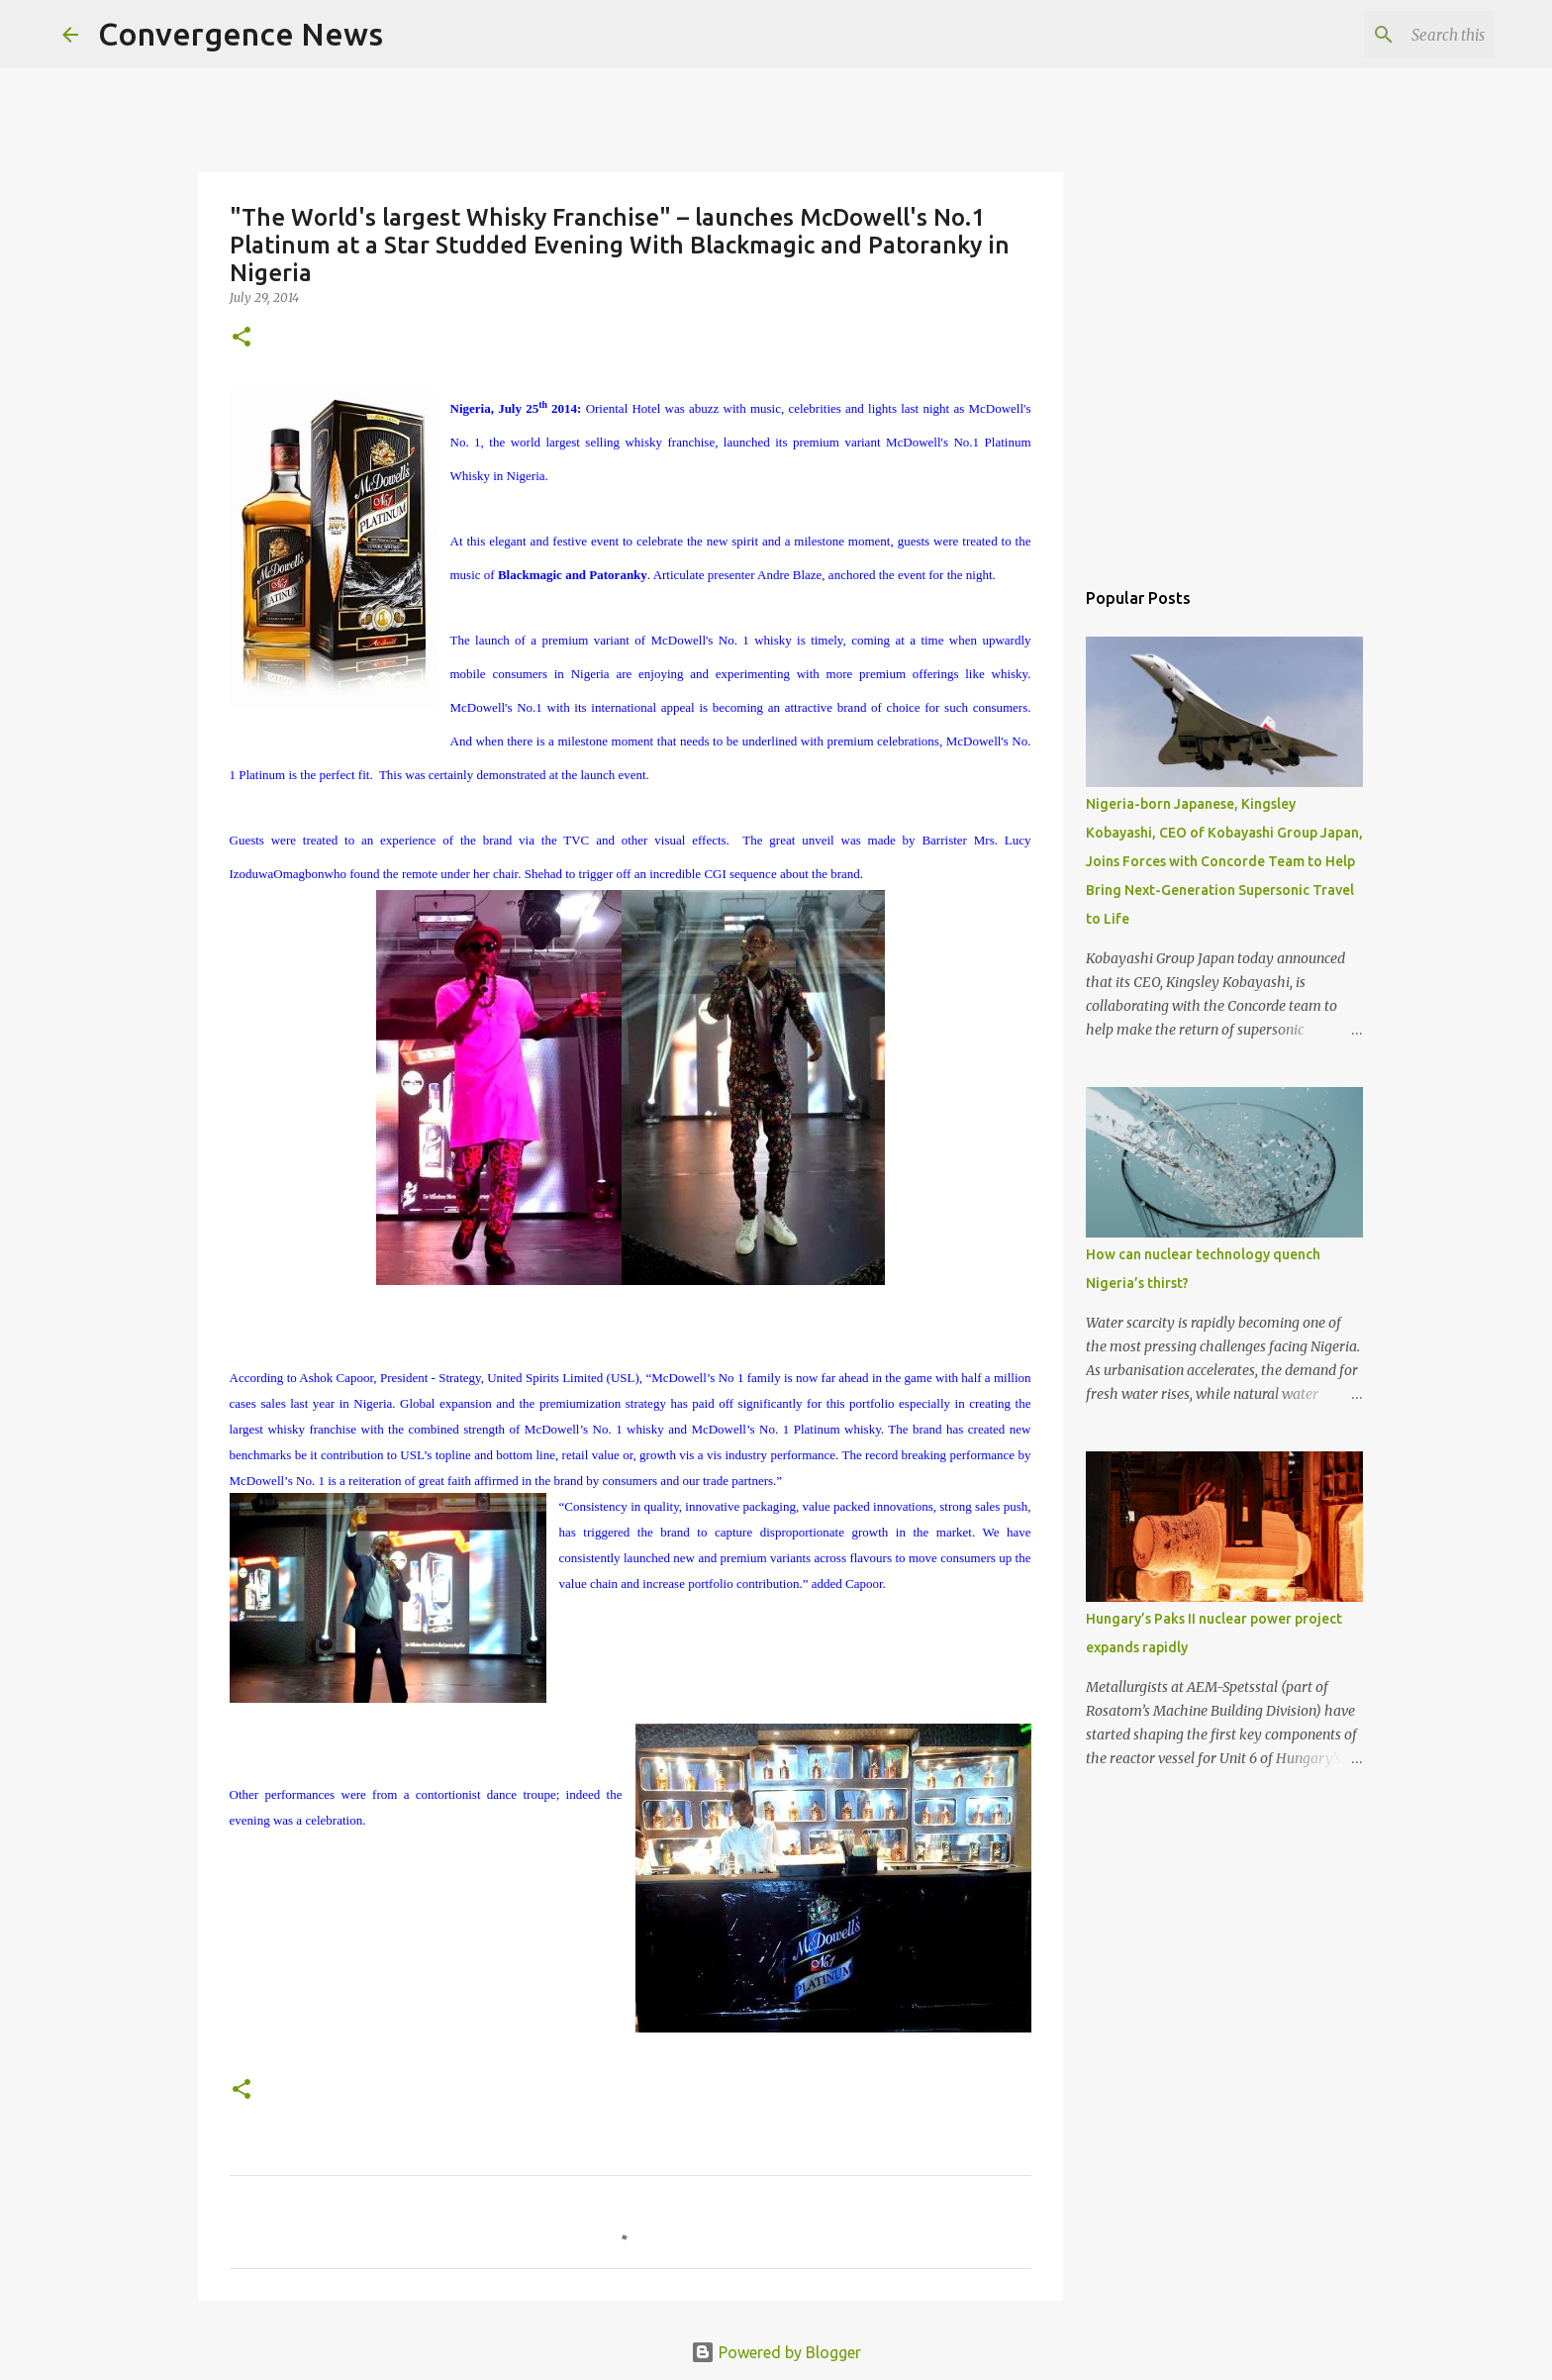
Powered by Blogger (776, 2352)
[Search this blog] (1390, 34)
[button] (241, 338)
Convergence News (240, 33)
